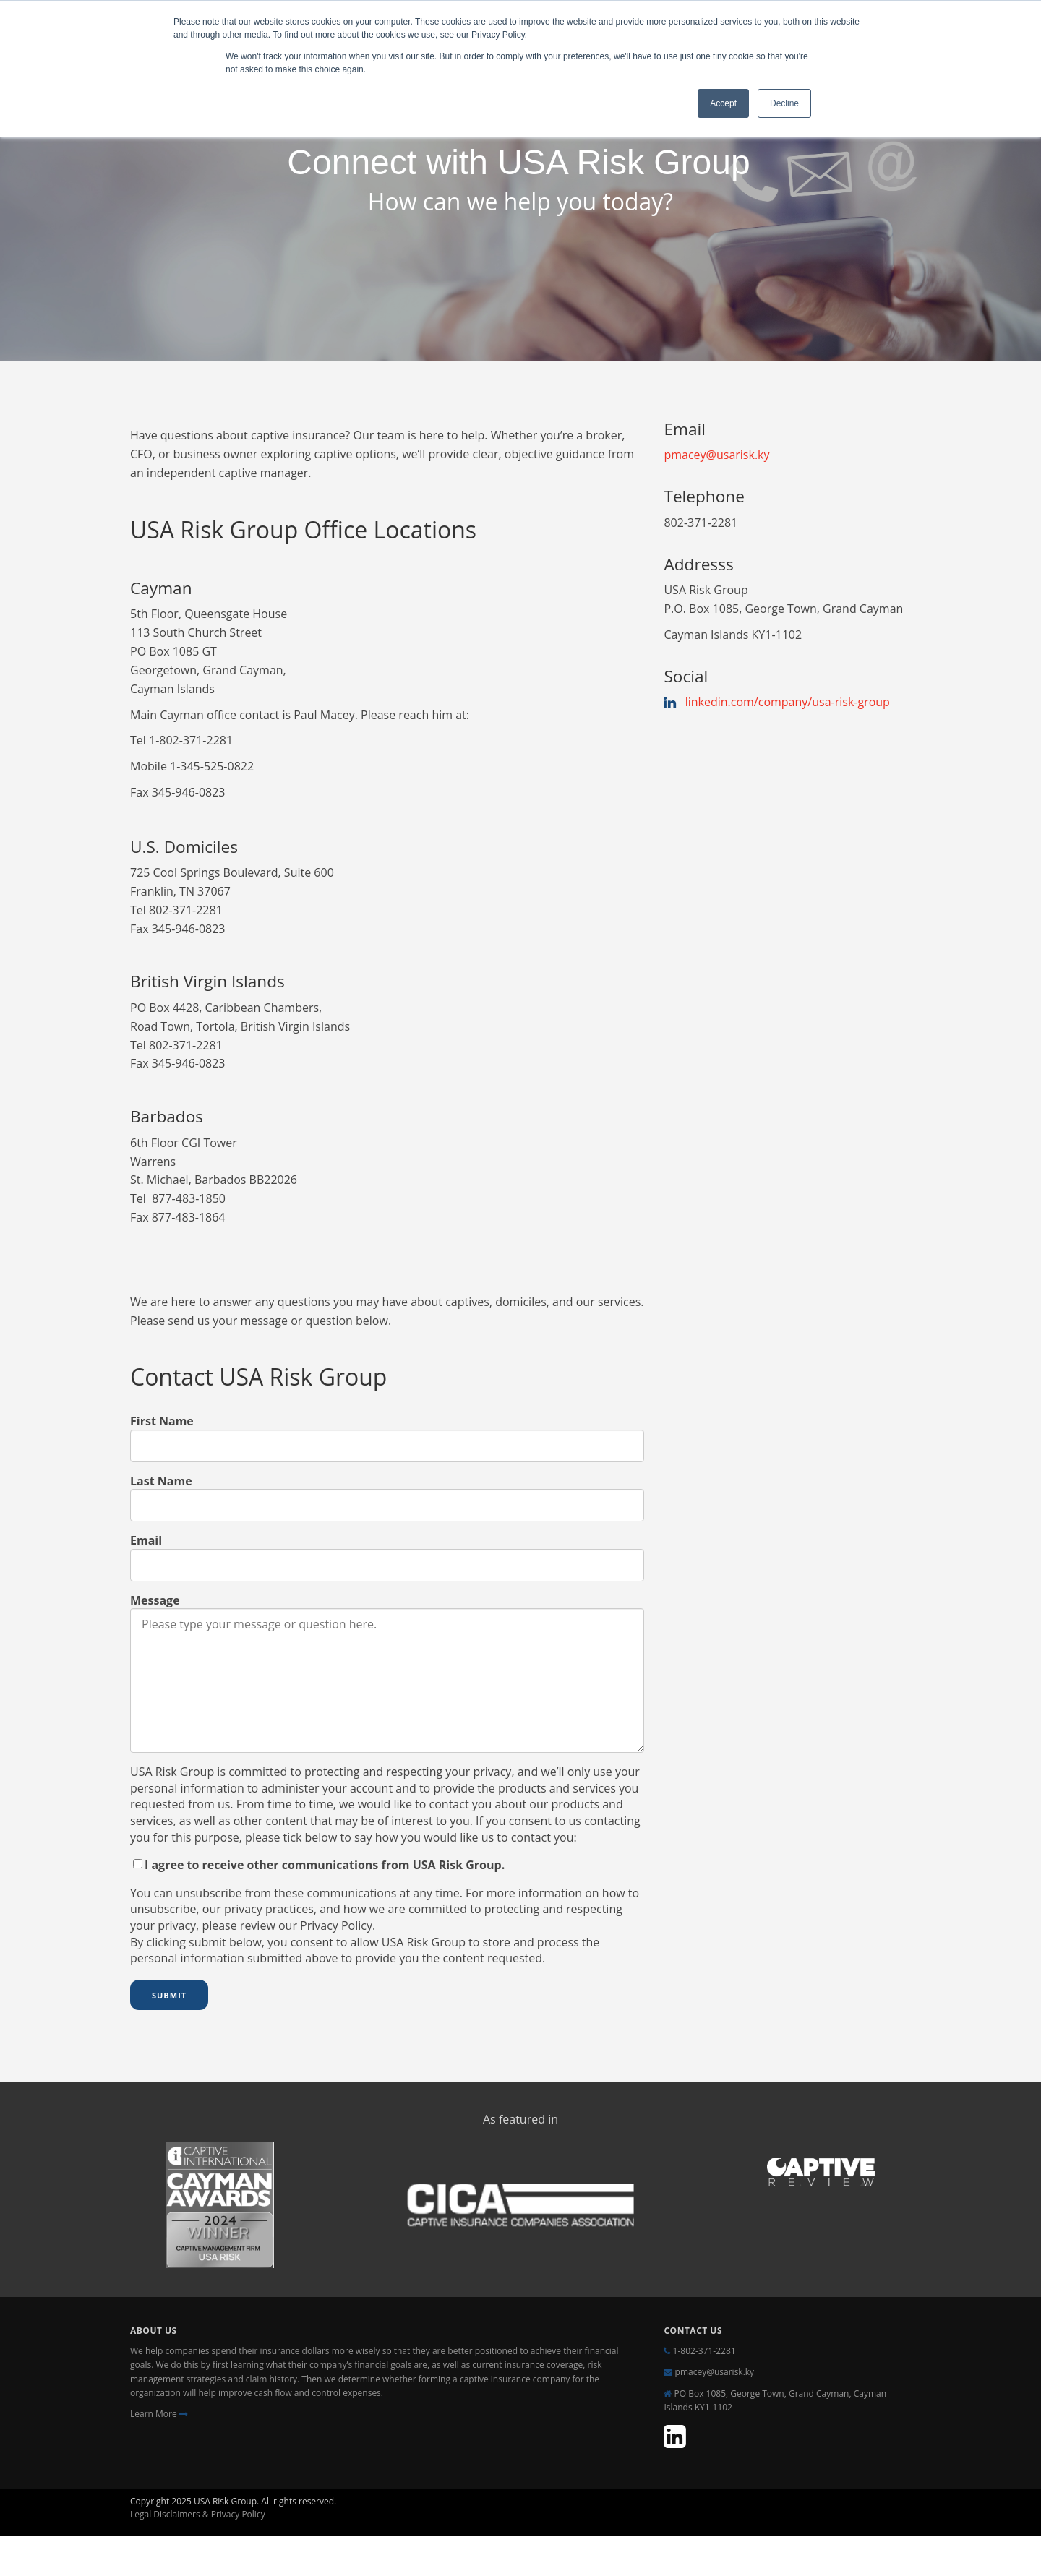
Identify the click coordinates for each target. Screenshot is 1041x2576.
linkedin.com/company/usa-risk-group (787, 702)
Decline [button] (784, 103)
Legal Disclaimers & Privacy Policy (198, 2514)
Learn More (159, 2414)
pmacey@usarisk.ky (716, 455)
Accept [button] (723, 103)
